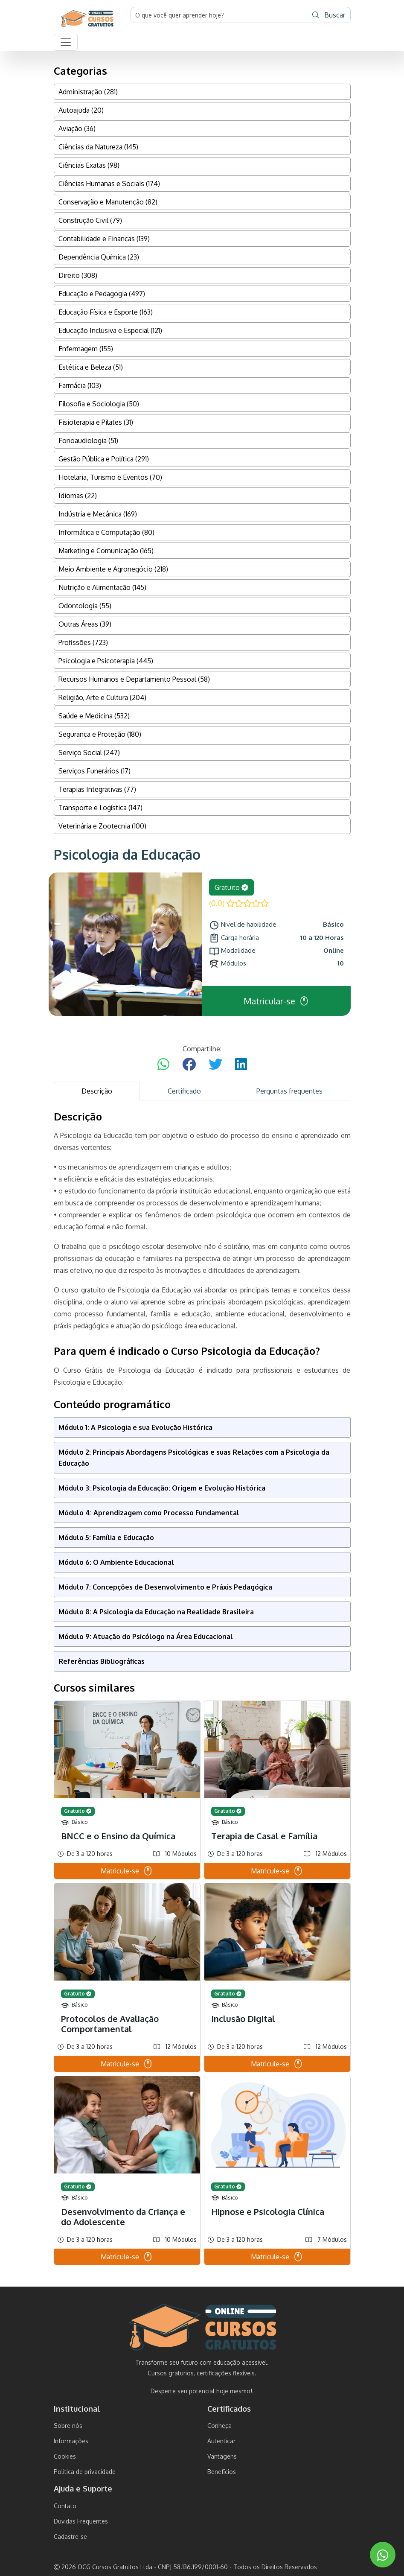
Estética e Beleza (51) (90, 367)
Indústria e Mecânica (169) (97, 514)
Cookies (65, 2456)
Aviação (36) (77, 128)
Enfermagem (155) (85, 348)
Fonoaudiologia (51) (88, 440)
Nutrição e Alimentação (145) (102, 587)
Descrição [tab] (96, 1091)
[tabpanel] (202, 1688)
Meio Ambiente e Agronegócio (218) (113, 569)
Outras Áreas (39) (84, 624)
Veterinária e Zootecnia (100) (102, 826)
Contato (65, 2505)
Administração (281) (88, 92)
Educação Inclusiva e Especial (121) (110, 330)
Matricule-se (127, 1871)
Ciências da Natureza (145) (98, 147)
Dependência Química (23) (98, 257)
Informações (71, 2441)
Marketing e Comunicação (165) (106, 550)
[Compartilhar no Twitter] (215, 1064)
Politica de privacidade (85, 2471)
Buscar (328, 15)
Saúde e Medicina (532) (94, 716)
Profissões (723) (83, 642)
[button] (66, 42)
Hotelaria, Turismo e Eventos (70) (110, 477)
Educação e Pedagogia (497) (101, 293)
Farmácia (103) (79, 385)
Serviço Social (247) (89, 752)
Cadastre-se (70, 2536)
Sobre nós (68, 2425)
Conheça (219, 2425)
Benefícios (221, 2471)
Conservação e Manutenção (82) (107, 202)
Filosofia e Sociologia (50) (98, 404)
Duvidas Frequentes (81, 2521)
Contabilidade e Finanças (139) (104, 238)
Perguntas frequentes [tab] (289, 1091)
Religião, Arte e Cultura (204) (102, 697)
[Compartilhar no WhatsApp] (163, 1064)
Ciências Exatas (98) (88, 165)
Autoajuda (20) (81, 110)
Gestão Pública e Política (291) (103, 459)
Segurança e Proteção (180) (99, 734)
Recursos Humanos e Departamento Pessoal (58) (134, 679)
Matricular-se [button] (276, 1000)
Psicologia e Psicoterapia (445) (105, 660)
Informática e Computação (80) (106, 532)
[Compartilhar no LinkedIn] (241, 1064)
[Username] (219, 15)
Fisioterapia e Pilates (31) (95, 422)
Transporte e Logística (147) (100, 807)
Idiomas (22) (77, 495)
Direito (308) (77, 275)
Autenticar (221, 2441)
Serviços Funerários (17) (94, 771)
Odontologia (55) (84, 605)
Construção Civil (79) (90, 220)
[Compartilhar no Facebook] (189, 1064)
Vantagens (222, 2456)
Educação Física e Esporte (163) (105, 312)
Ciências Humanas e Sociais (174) (109, 183)
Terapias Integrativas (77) (97, 789)
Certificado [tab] (184, 1091)
